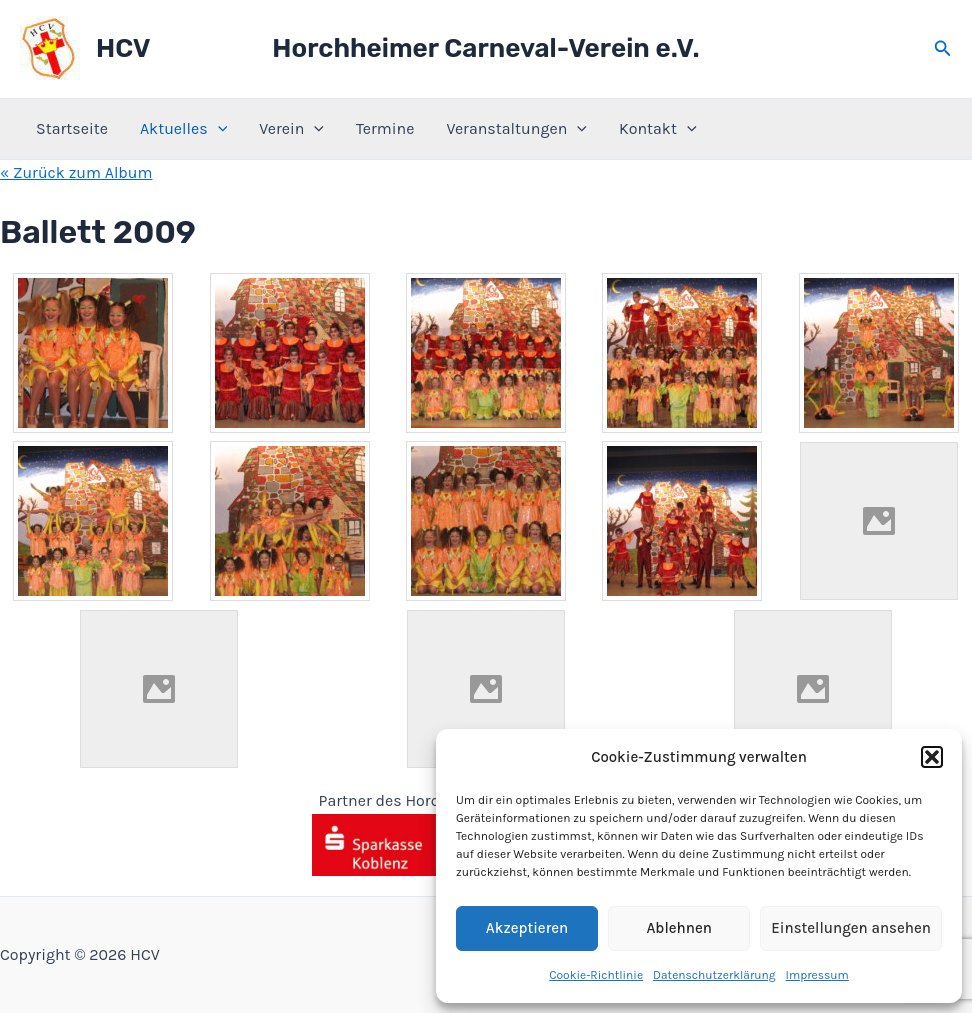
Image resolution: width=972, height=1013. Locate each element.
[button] (932, 757)
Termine (385, 128)
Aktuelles (183, 129)
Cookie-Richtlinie (596, 975)
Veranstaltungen (516, 129)
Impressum (817, 975)
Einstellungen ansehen (851, 928)
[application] (218, 129)
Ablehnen (678, 928)
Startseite (72, 128)
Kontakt (658, 129)
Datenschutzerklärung (714, 975)
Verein (291, 129)
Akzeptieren (527, 928)
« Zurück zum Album (76, 172)
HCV (123, 48)
